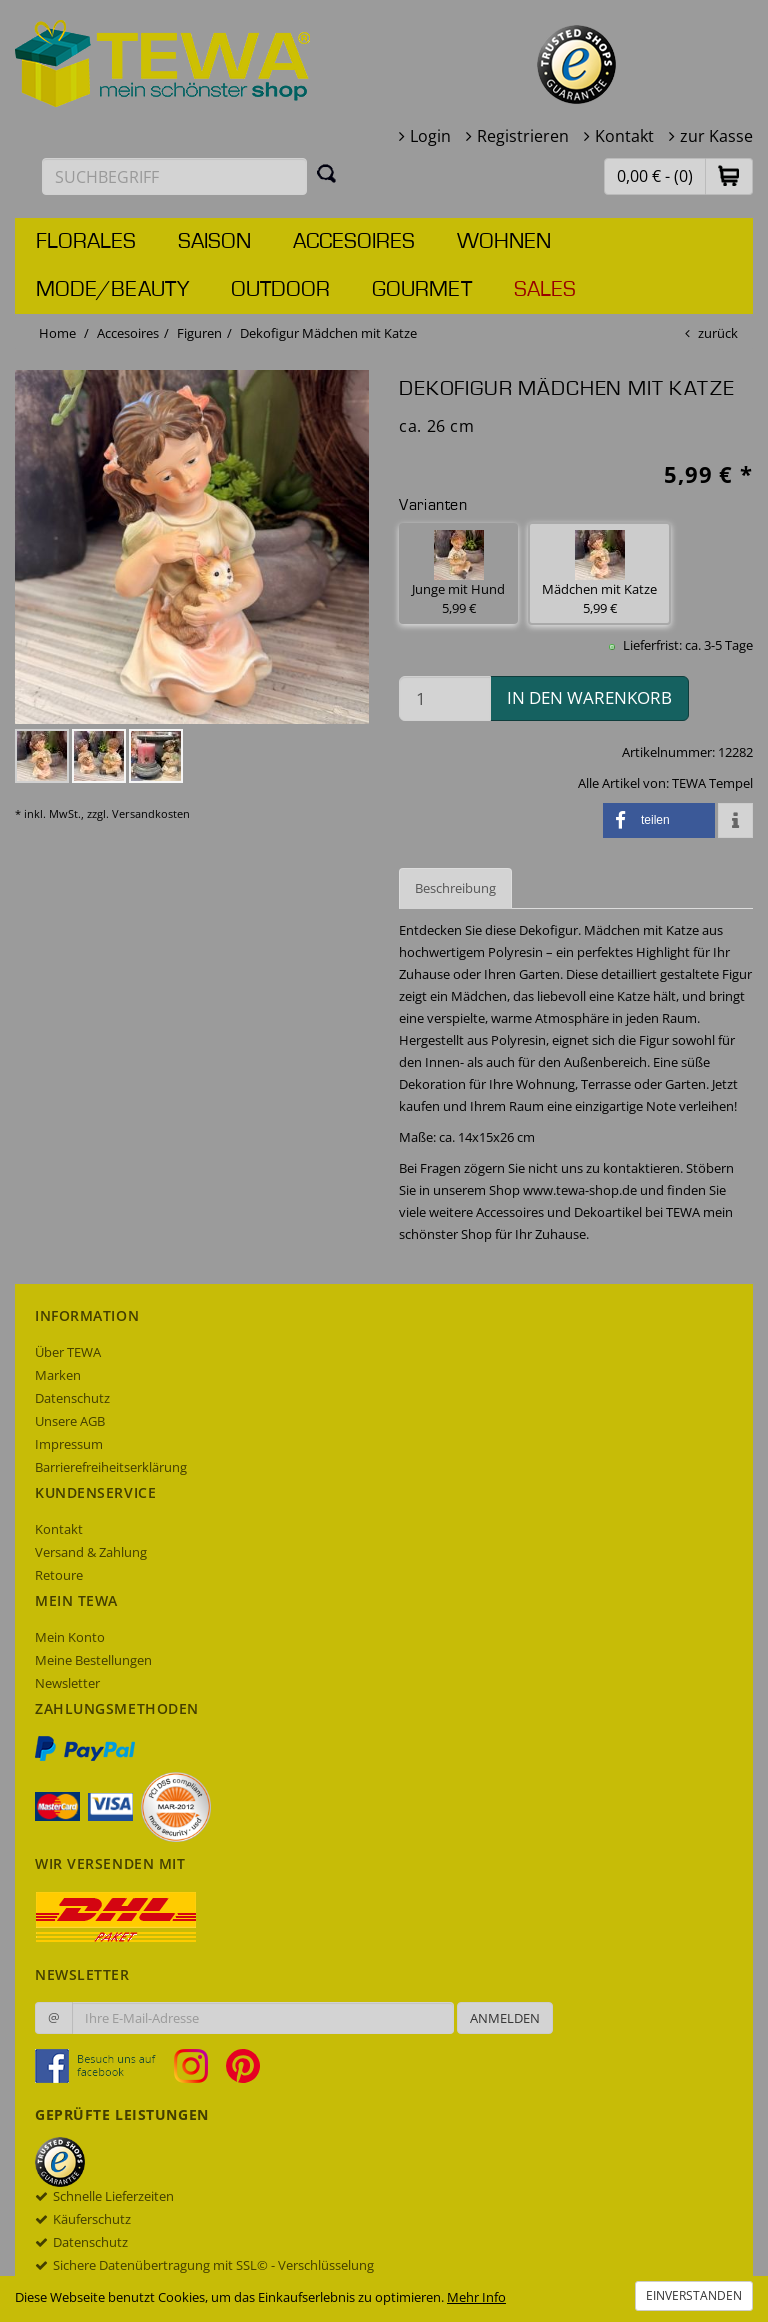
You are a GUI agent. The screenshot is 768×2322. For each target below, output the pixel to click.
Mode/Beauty (112, 290)
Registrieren (523, 136)
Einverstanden (694, 2295)
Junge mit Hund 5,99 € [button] (458, 573)
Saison (214, 242)
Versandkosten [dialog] (151, 813)
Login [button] (430, 136)
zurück (718, 333)
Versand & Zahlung (91, 1552)
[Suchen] (327, 173)
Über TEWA (68, 1352)
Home (57, 333)
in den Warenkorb (589, 697)
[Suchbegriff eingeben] (174, 176)
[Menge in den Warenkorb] (445, 698)
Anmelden (505, 2018)
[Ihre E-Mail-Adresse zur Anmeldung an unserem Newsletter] (263, 2018)
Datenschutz (72, 1398)
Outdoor (280, 290)
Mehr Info (476, 2297)
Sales (545, 290)
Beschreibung (455, 888)
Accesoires (354, 242)
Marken (58, 1375)
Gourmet (422, 290)
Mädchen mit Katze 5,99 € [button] (599, 573)
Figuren (199, 333)
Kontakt (624, 136)
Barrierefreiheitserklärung (111, 1467)
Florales (86, 242)
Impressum (69, 1444)
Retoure (59, 1575)
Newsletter (67, 1683)
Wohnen (504, 242)
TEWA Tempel (712, 783)
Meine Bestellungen (93, 1660)
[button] (729, 175)
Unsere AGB (70, 1421)
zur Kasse (716, 136)
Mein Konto (70, 1637)
